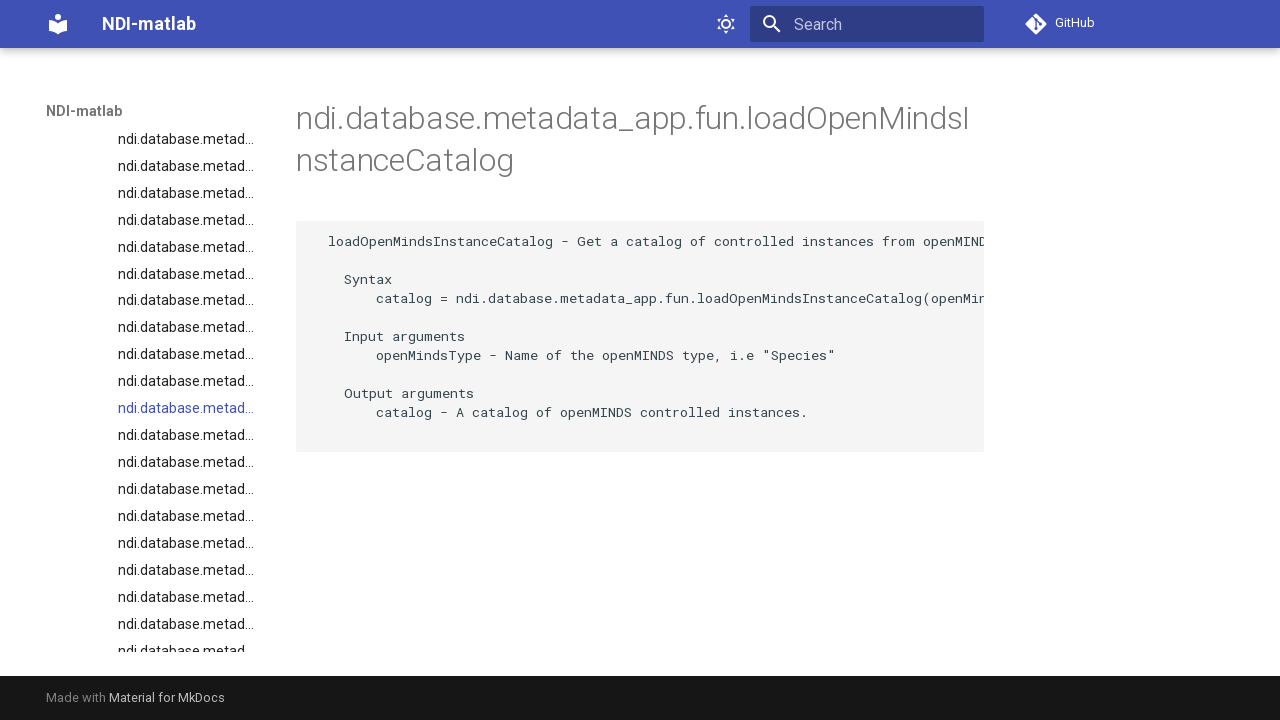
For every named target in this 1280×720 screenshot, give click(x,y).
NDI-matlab (84, 111)
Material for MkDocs (167, 697)
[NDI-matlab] (58, 24)
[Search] (867, 24)
